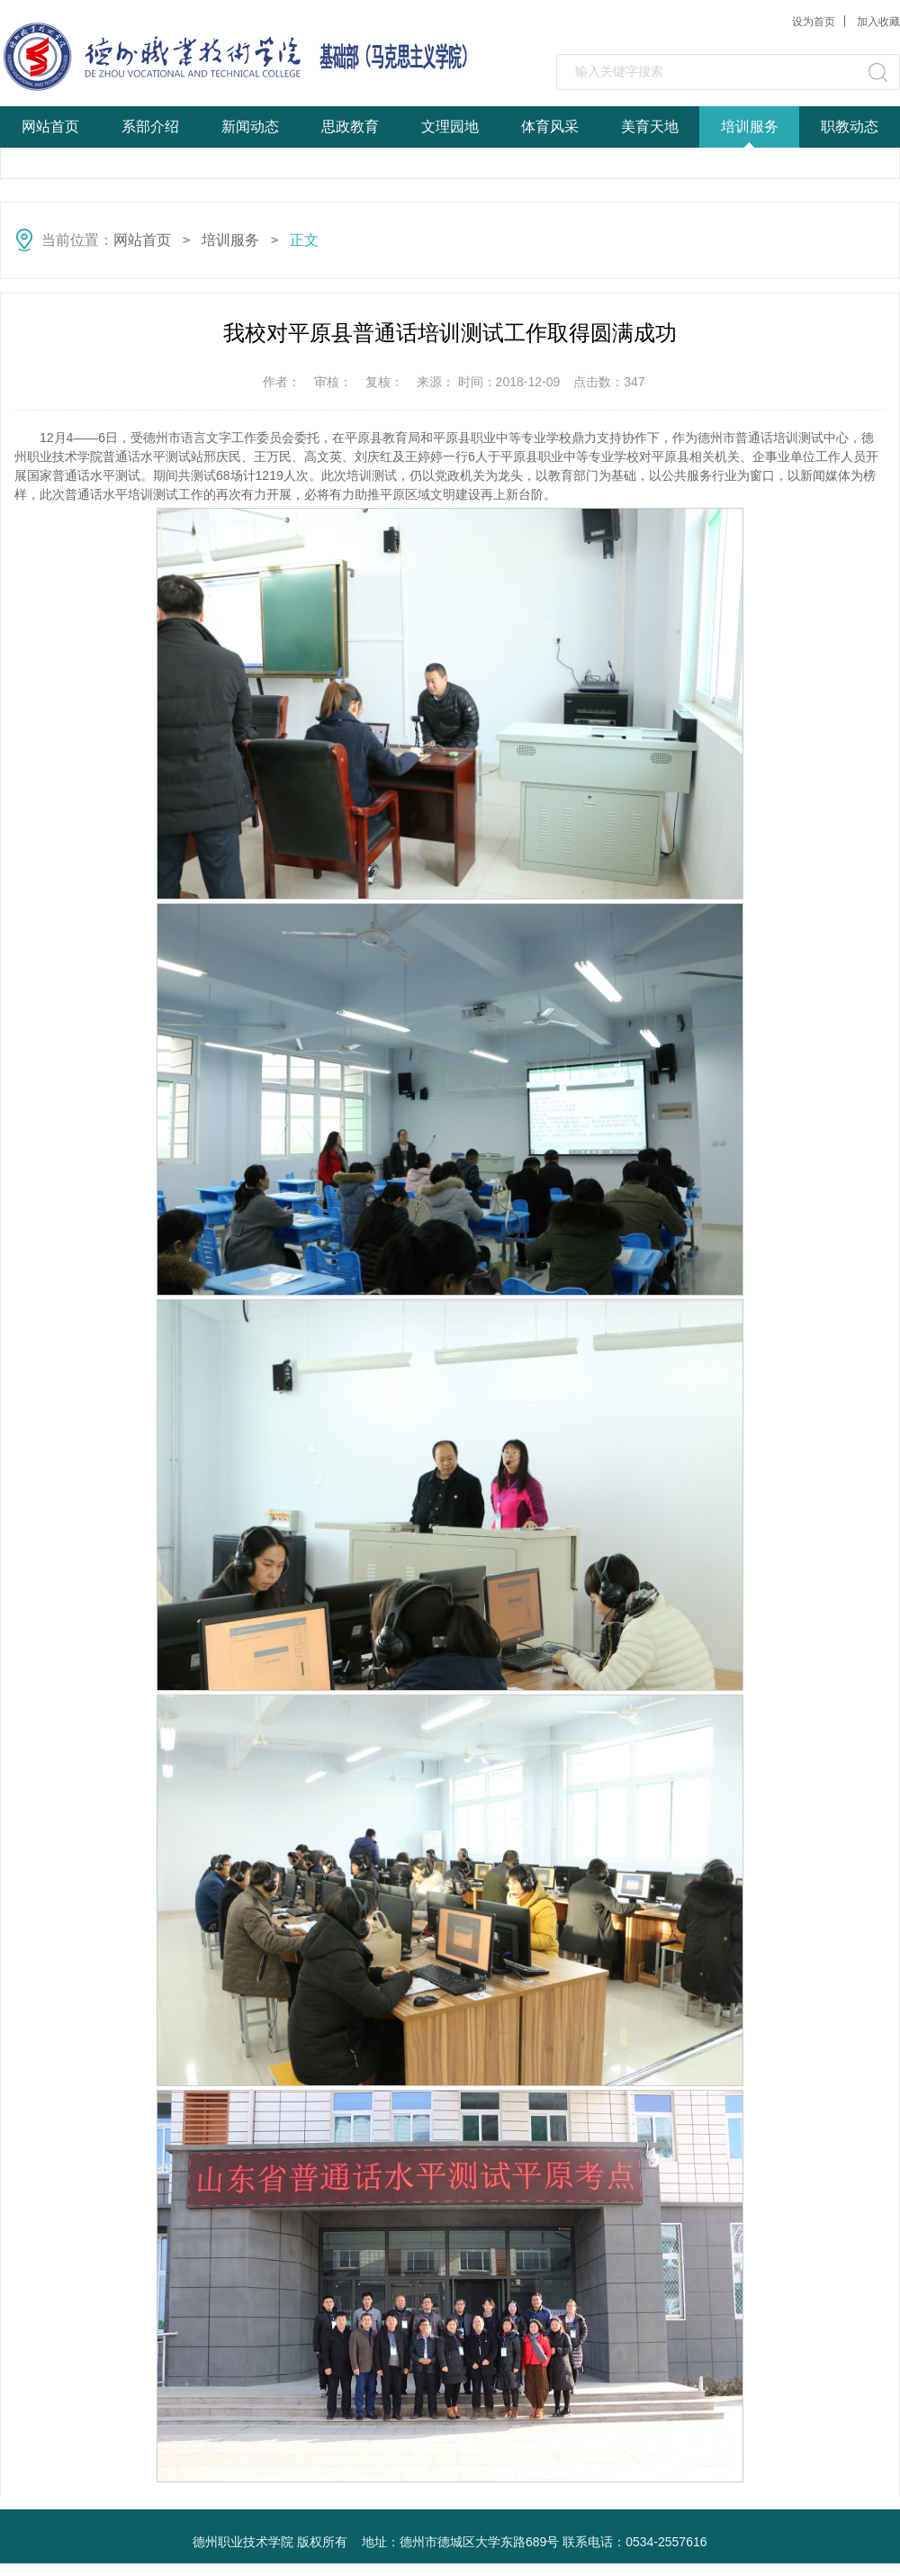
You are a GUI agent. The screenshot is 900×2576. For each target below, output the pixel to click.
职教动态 (849, 126)
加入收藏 (878, 21)
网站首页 (50, 126)
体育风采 (550, 126)
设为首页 (813, 21)
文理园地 (450, 126)
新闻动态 (250, 126)
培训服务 (749, 126)
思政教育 (350, 126)
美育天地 (650, 126)
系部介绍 (150, 126)
